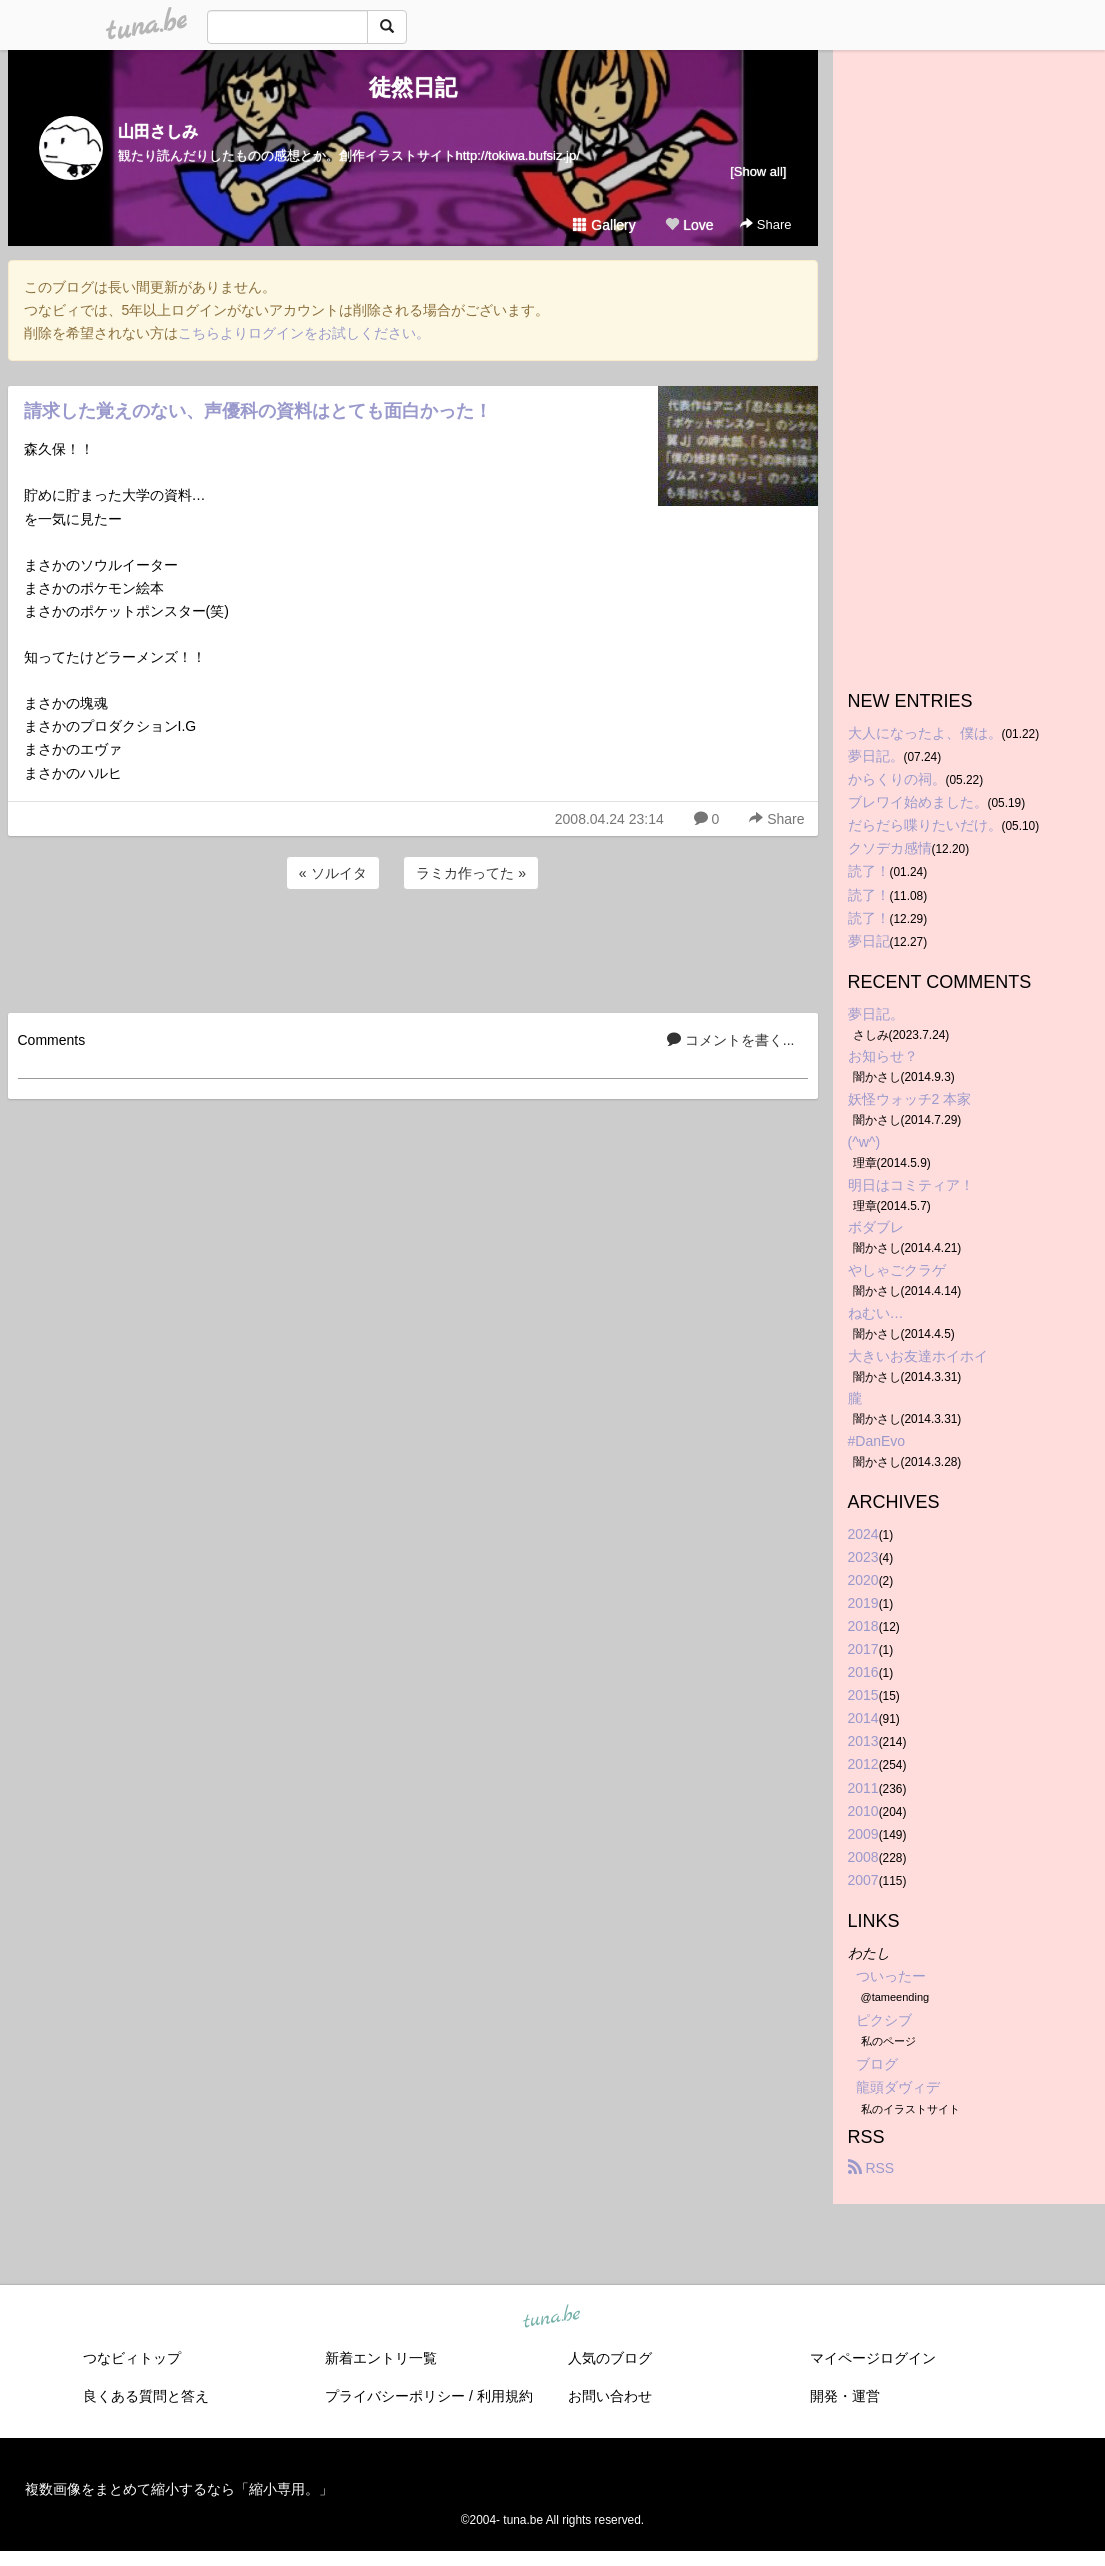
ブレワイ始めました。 (918, 802)
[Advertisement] (413, 948)
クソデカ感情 (890, 848)
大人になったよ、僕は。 (925, 733)
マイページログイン (873, 2358)
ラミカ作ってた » (471, 873)
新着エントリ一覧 (381, 2358)
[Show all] (758, 171)
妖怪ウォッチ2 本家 (910, 1099)
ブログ (877, 2064)
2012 (863, 1764)
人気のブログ (610, 2358)
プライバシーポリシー (395, 2396)
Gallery (604, 225)
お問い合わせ (610, 2396)
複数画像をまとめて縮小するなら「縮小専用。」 (179, 2489)
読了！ (869, 871)
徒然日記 (413, 87)
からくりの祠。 (897, 779)
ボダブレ (876, 1227)
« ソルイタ (333, 873)
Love (689, 225)
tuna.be (552, 2317)
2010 (863, 1811)
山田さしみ (158, 131)
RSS (871, 2168)
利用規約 (505, 2396)
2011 (863, 1788)
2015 (863, 1695)
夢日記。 (876, 756)
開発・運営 (845, 2396)
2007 (863, 1880)
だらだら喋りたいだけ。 (925, 825)
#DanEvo (877, 1441)
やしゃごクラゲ (897, 1270)
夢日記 (869, 941)
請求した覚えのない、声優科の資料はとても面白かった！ (258, 411)
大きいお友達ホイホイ (918, 1356)
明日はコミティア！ (911, 1185)
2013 (863, 1741)
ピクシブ (884, 2020)
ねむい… (876, 1313)
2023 (863, 1557)
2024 (863, 1534)
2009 (863, 1834)
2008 (863, 1857)
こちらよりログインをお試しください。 (304, 333)
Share (765, 224)
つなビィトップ (132, 2358)
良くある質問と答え (146, 2396)
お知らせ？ (883, 1056)
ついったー (891, 1976)
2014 (863, 1718)
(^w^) (864, 1142)
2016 (863, 1672)
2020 (863, 1580)
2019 (863, 1603)
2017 (863, 1649)
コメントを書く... (731, 1040)
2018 (863, 1626)
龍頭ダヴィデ (898, 2087)
